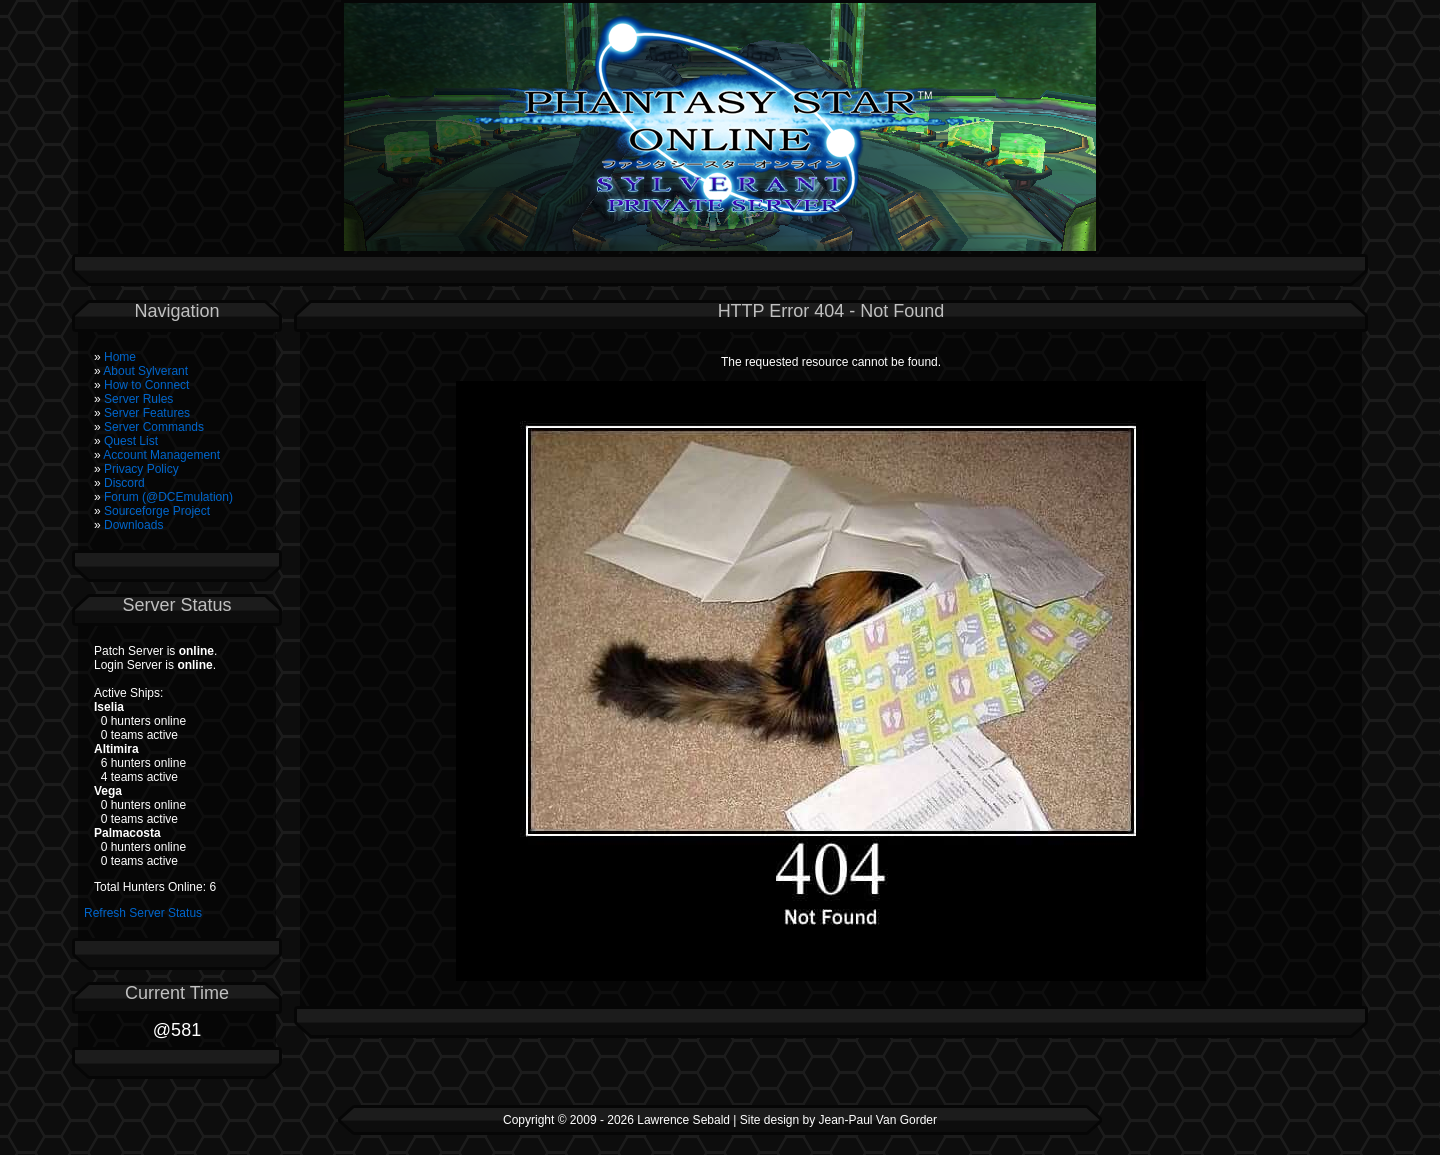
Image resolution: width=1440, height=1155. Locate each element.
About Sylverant (145, 371)
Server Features (147, 413)
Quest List (131, 441)
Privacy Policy (141, 469)
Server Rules (138, 399)
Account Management (161, 455)
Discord (124, 483)
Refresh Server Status (143, 913)
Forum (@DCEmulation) (168, 497)
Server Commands (154, 427)
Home (120, 357)
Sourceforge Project (157, 511)
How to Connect (146, 385)
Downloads (133, 525)
